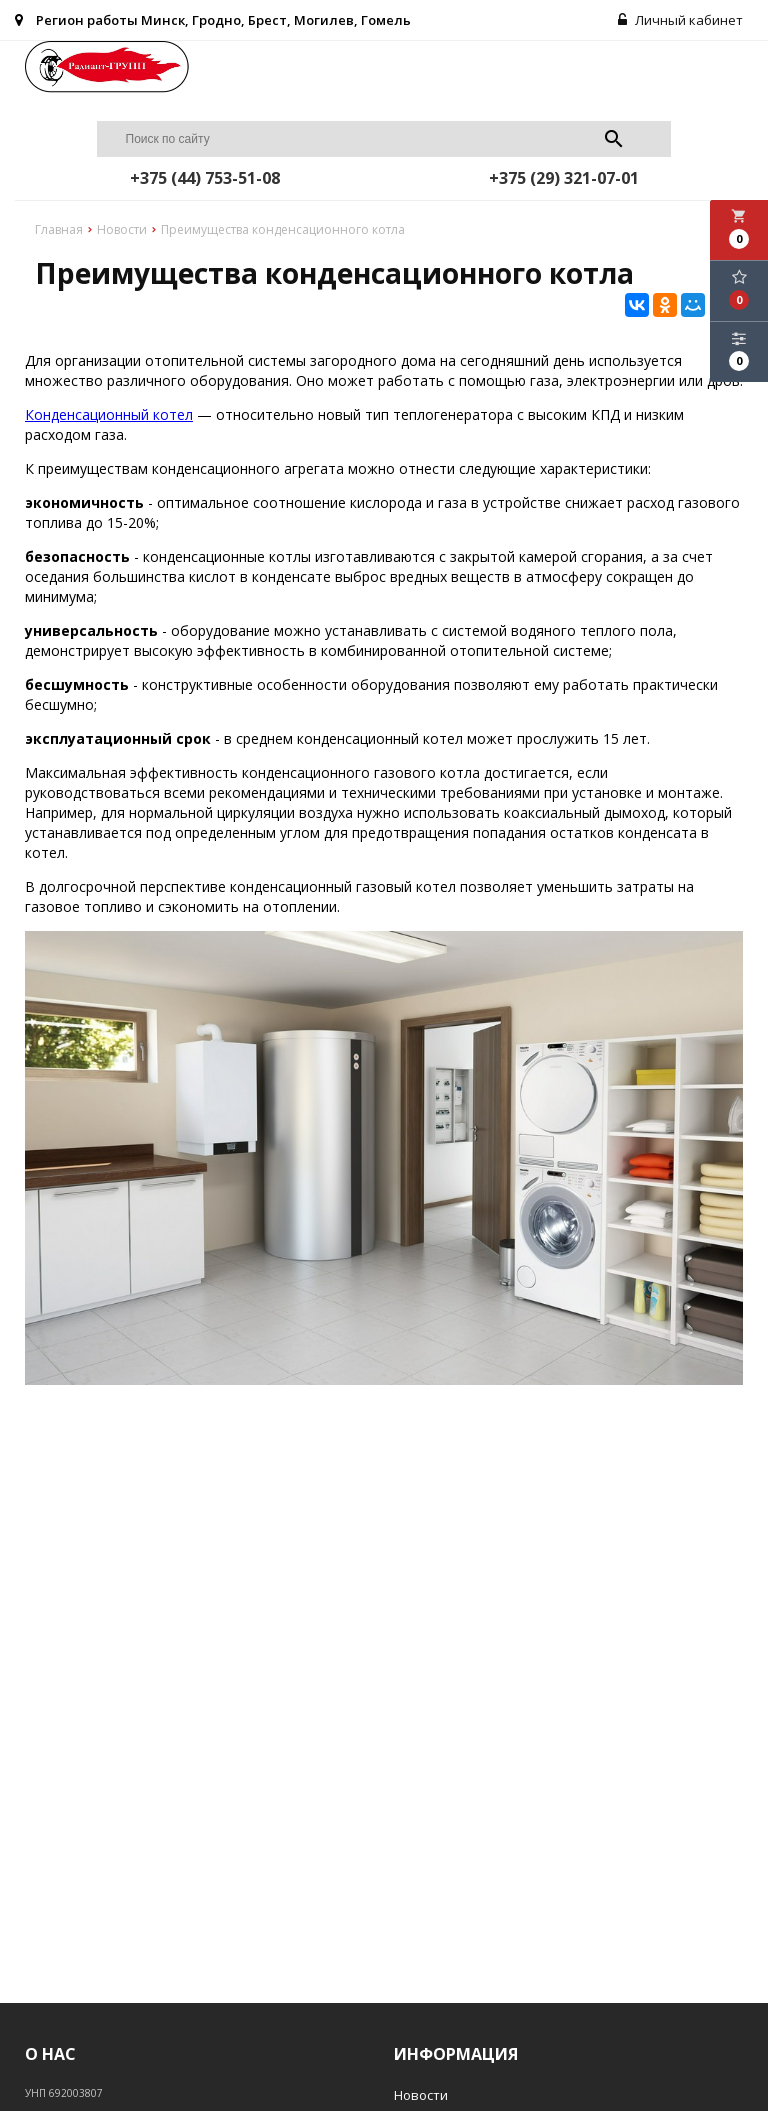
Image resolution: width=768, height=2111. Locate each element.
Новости (421, 2095)
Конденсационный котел (109, 414)
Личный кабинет (680, 20)
